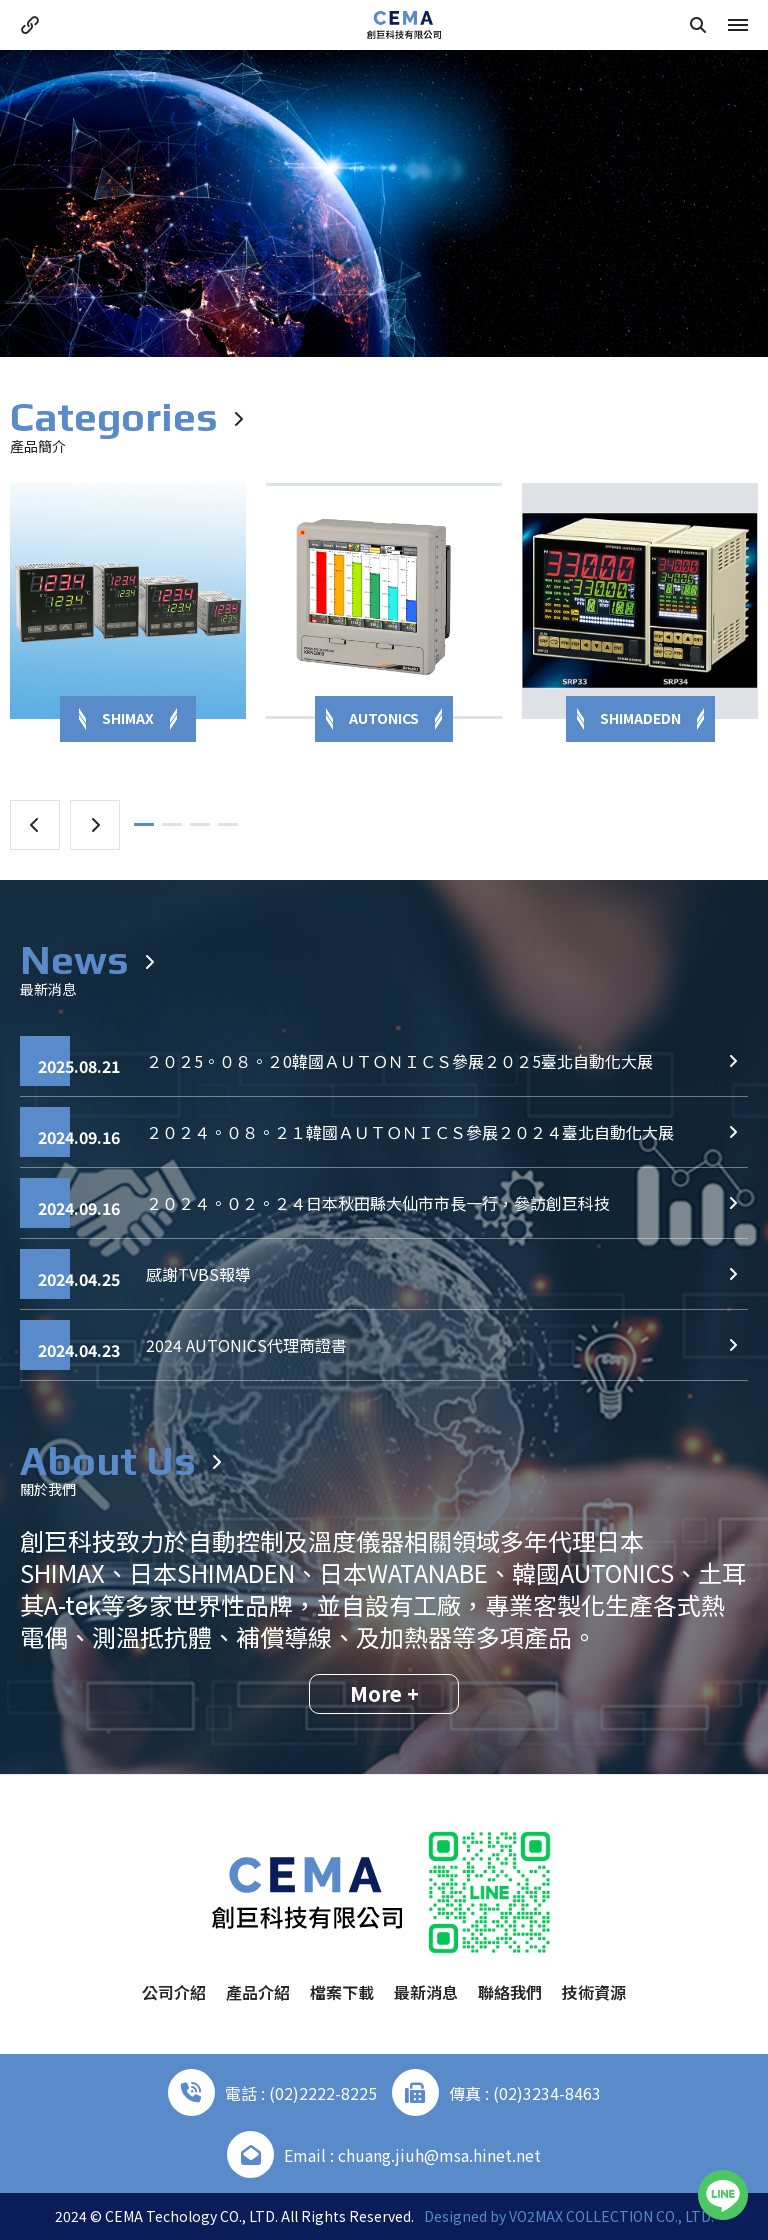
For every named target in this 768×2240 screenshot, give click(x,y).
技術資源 (594, 1992)
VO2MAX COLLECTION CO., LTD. (611, 2216)
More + (384, 1693)
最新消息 (426, 1992)
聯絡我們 (510, 1992)
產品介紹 (258, 1992)
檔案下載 (342, 1992)
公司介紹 (174, 1992)
